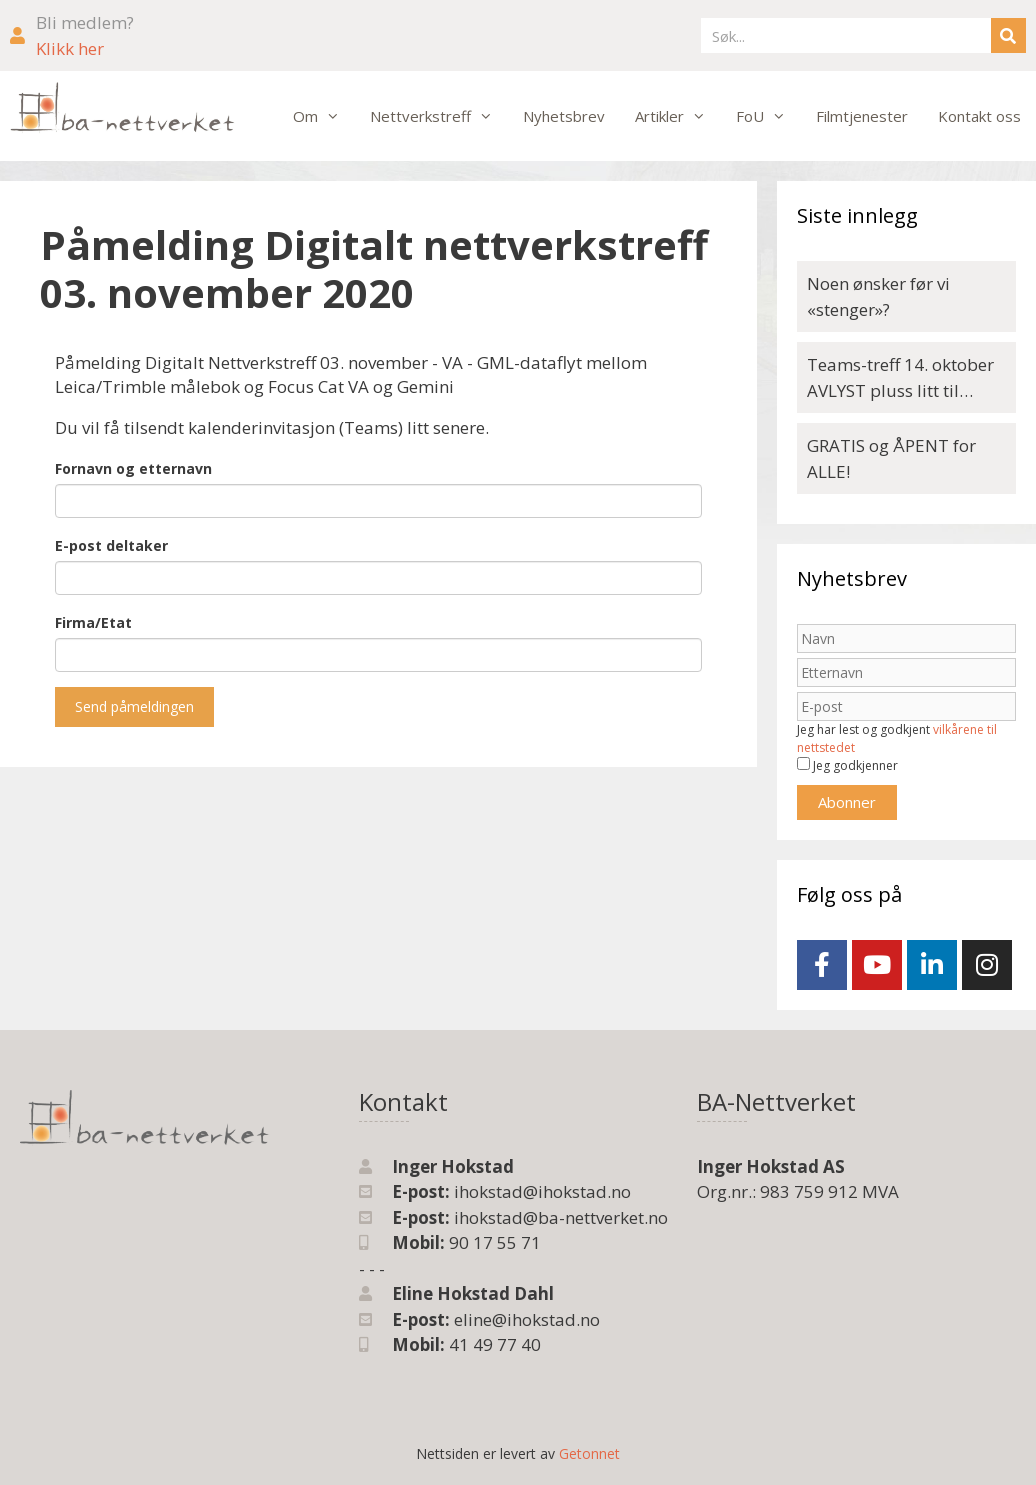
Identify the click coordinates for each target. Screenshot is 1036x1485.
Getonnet (589, 1453)
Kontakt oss (979, 116)
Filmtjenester (862, 116)
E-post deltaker (111, 545)
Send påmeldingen (134, 706)
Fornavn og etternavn (133, 468)
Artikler (678, 116)
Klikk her (70, 48)
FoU (768, 116)
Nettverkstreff (439, 116)
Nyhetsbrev (564, 116)
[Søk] (1008, 35)
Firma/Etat (93, 622)
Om (324, 116)
